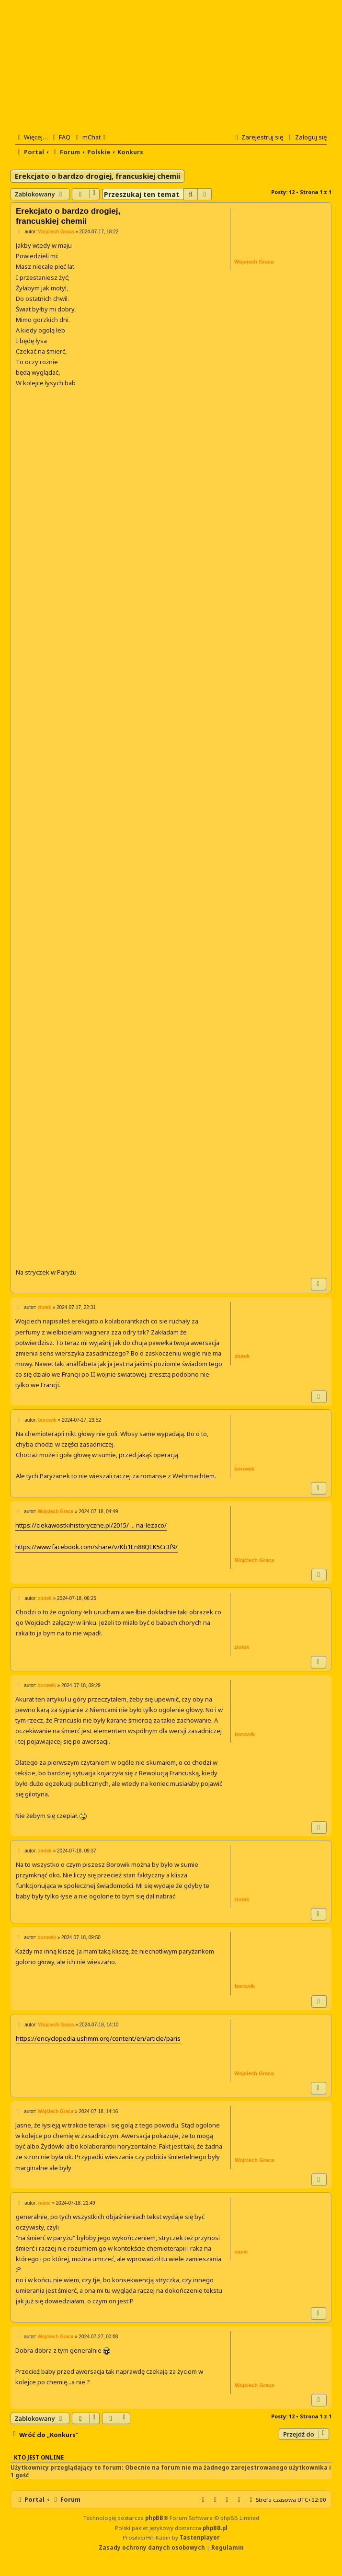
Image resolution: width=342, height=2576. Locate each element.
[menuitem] (60, 137)
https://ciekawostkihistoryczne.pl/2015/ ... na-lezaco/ (91, 1525)
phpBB (154, 2517)
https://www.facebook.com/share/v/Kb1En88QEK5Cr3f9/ (96, 1546)
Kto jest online (39, 2457)
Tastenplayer (199, 2537)
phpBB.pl (215, 2527)
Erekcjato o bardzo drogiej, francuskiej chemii (97, 176)
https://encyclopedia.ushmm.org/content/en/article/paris (98, 2038)
